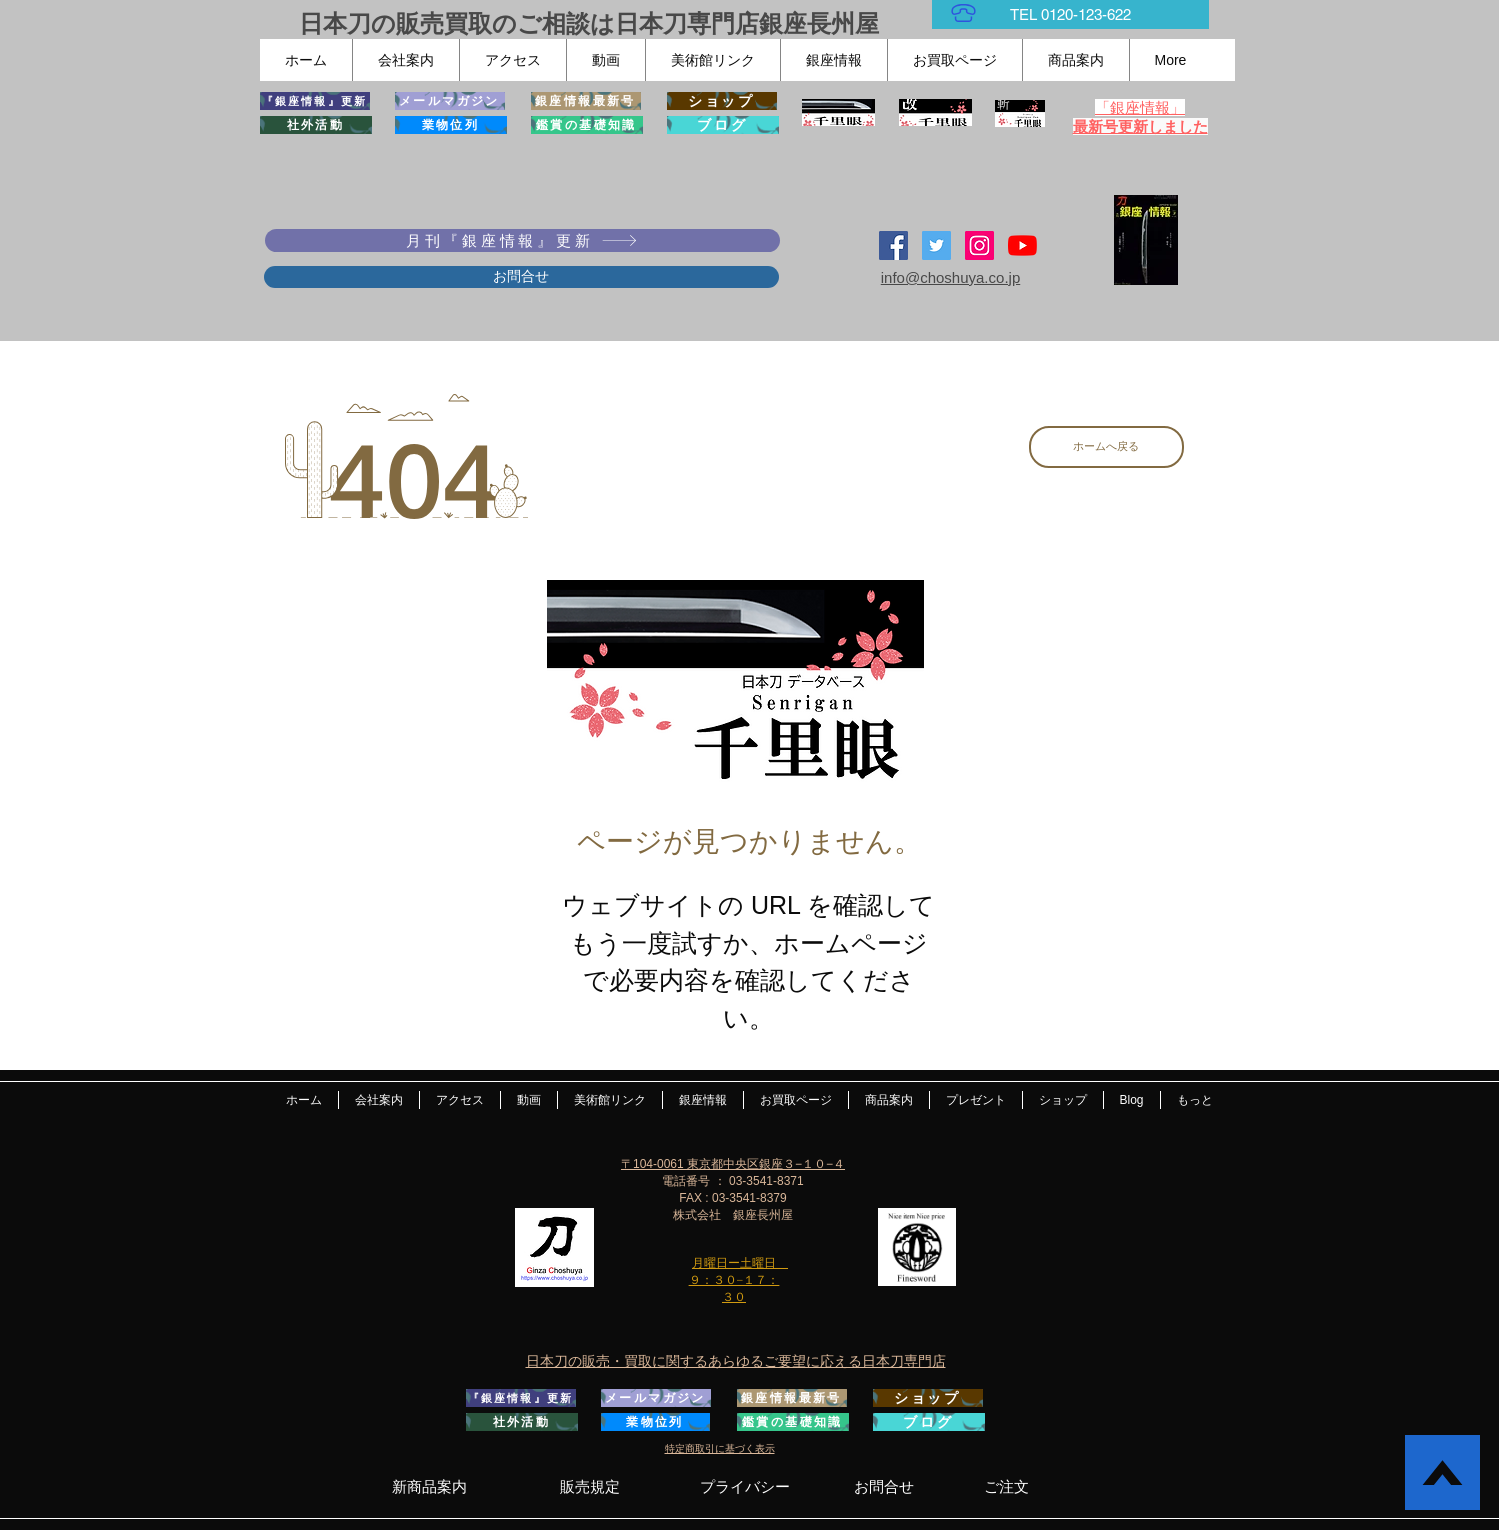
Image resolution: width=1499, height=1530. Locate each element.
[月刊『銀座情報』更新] (522, 240)
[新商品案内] (430, 1486)
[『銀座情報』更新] (315, 101)
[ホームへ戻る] (1106, 447)
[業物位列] (451, 125)
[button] (405, 60)
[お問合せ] (521, 277)
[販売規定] (590, 1486)
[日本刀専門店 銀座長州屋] (936, 245)
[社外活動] (316, 125)
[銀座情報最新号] (586, 101)
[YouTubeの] (1022, 245)
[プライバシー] (745, 1486)
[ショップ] (722, 101)
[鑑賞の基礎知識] (587, 125)
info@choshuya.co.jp (950, 277)
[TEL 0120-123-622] (1070, 14)
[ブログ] (723, 125)
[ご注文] (1006, 1486)
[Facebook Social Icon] (893, 245)
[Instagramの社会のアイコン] (979, 245)
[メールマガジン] (450, 101)
